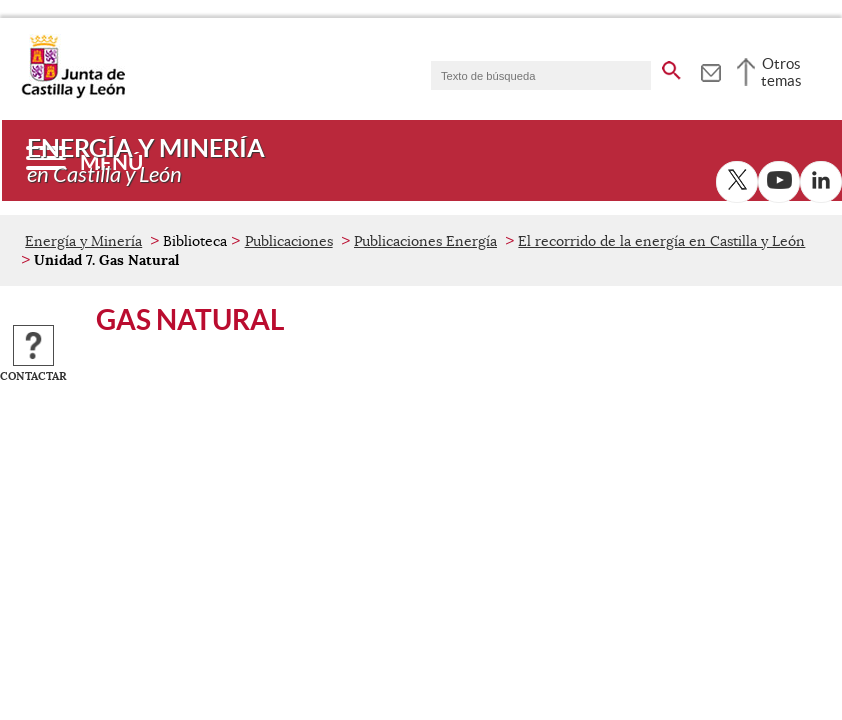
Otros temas (781, 72)
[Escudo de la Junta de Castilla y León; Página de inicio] (73, 94)
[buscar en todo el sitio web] (671, 67)
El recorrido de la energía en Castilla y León (661, 241)
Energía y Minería (83, 241)
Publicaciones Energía (425, 241)
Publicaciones (289, 241)
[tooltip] (710, 70)
